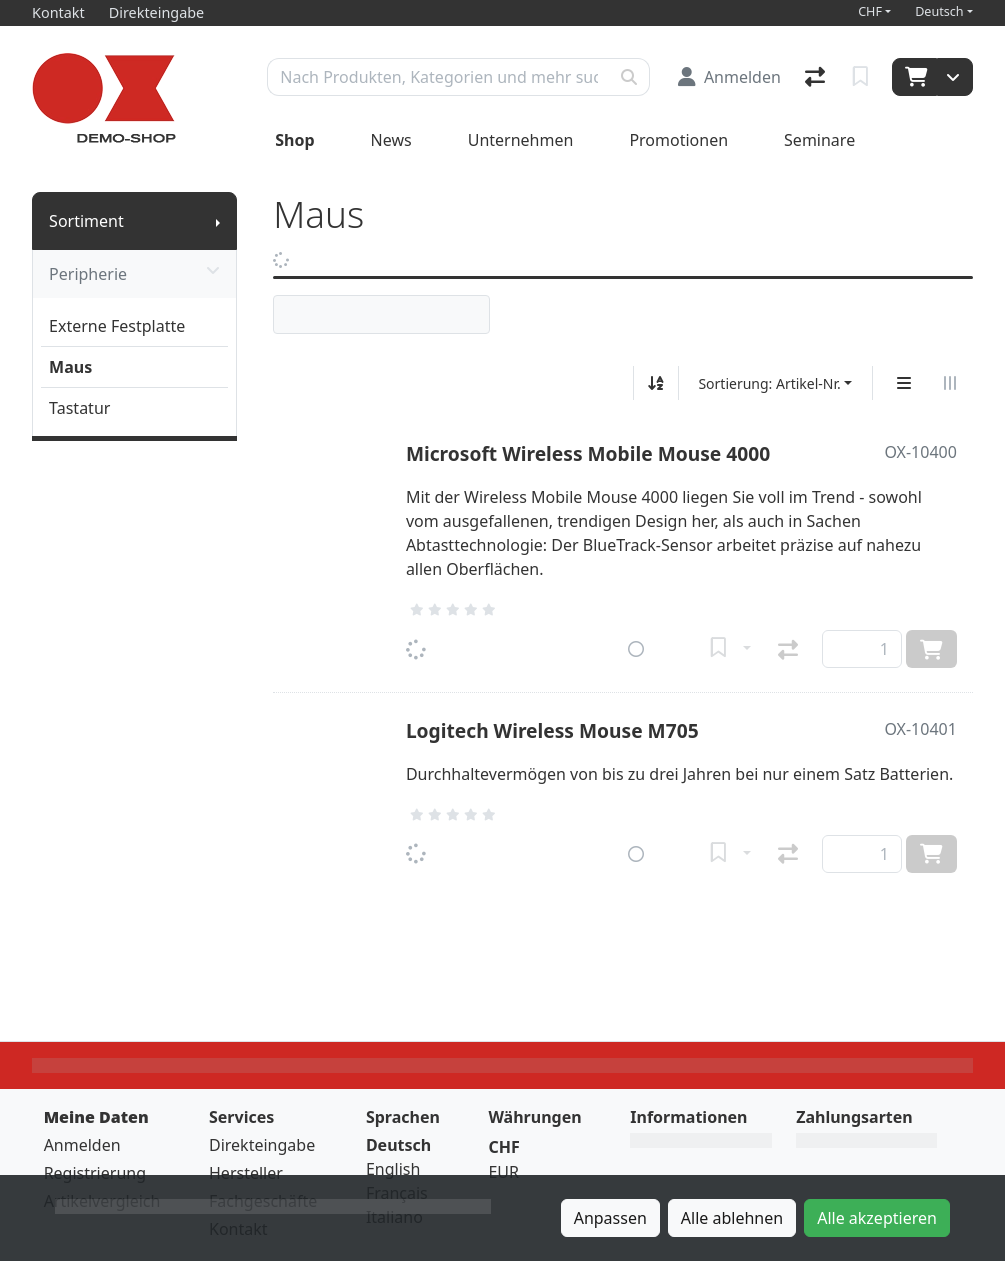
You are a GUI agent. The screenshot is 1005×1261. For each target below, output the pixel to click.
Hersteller (246, 1173)
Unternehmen (521, 140)
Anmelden (82, 1145)
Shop (294, 140)
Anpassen (610, 1218)
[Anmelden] (729, 77)
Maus (70, 367)
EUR (503, 1172)
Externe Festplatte (117, 326)
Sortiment (86, 221)
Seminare (819, 140)
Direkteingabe (262, 1145)
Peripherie (134, 274)
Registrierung (95, 1173)
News (391, 140)
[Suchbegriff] (438, 77)
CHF (870, 11)
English (393, 1169)
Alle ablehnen (732, 1218)
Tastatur (79, 408)
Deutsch (939, 11)
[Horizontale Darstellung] (950, 383)
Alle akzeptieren (877, 1218)
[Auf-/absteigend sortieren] (656, 383)
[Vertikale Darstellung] (904, 383)
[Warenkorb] (914, 77)
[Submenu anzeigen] (218, 221)
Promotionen (678, 140)
